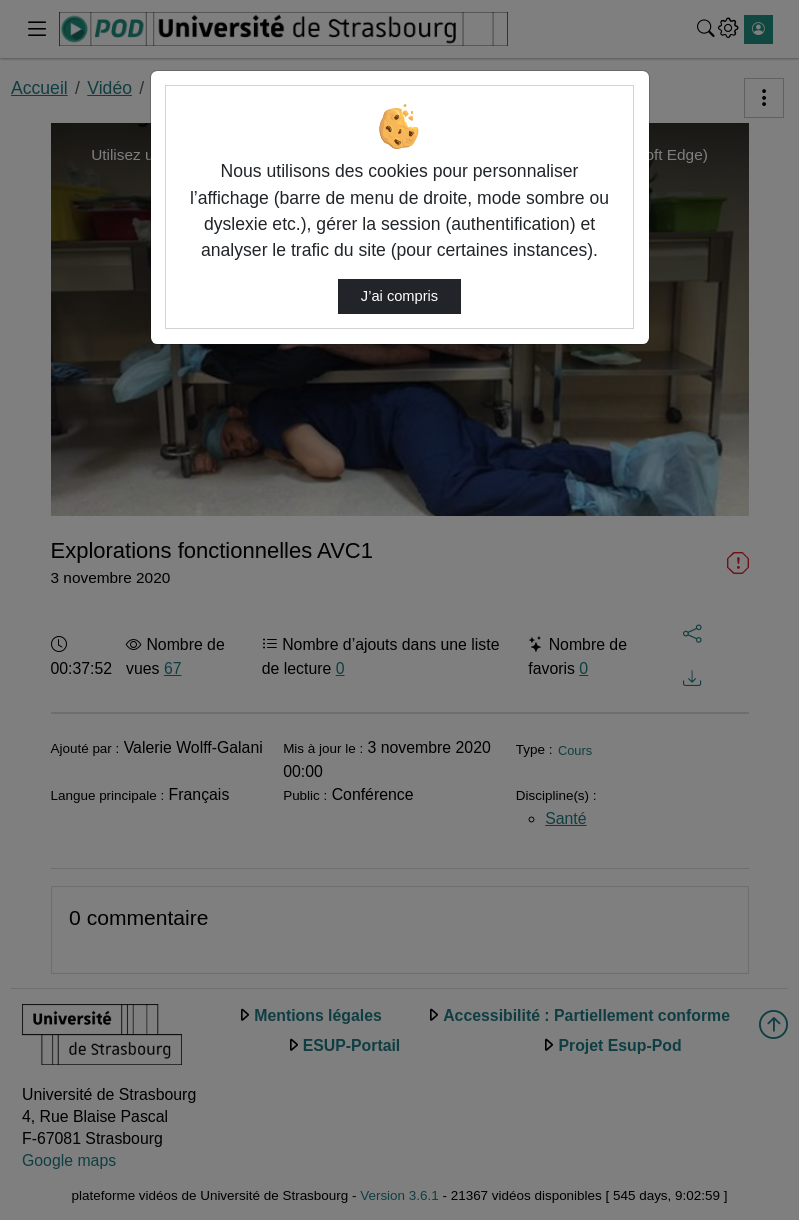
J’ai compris (399, 296)
